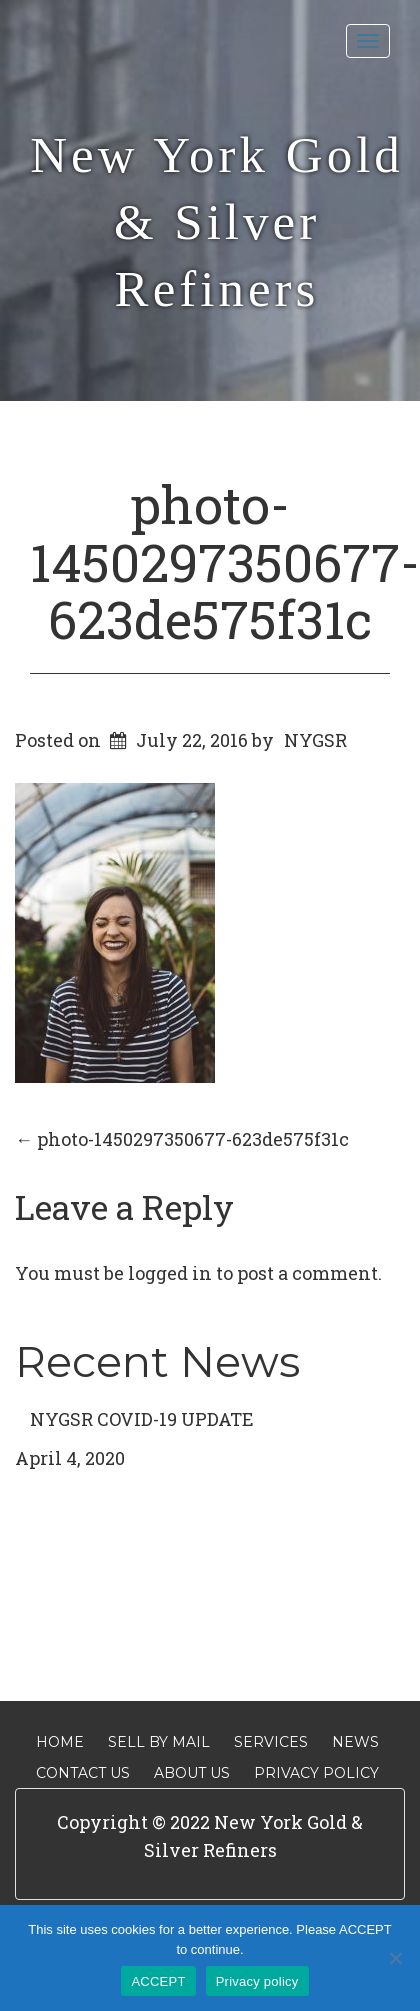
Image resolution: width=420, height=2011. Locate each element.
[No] (395, 1958)
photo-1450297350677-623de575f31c (225, 561)
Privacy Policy (316, 1773)
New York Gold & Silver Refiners (217, 222)
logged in (170, 1273)
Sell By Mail (159, 1742)
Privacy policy (257, 1981)
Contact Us (83, 1773)
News (355, 1742)
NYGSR (315, 740)
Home (60, 1742)
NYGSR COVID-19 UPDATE (142, 1419)
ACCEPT (158, 1981)
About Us (192, 1773)
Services (271, 1742)
